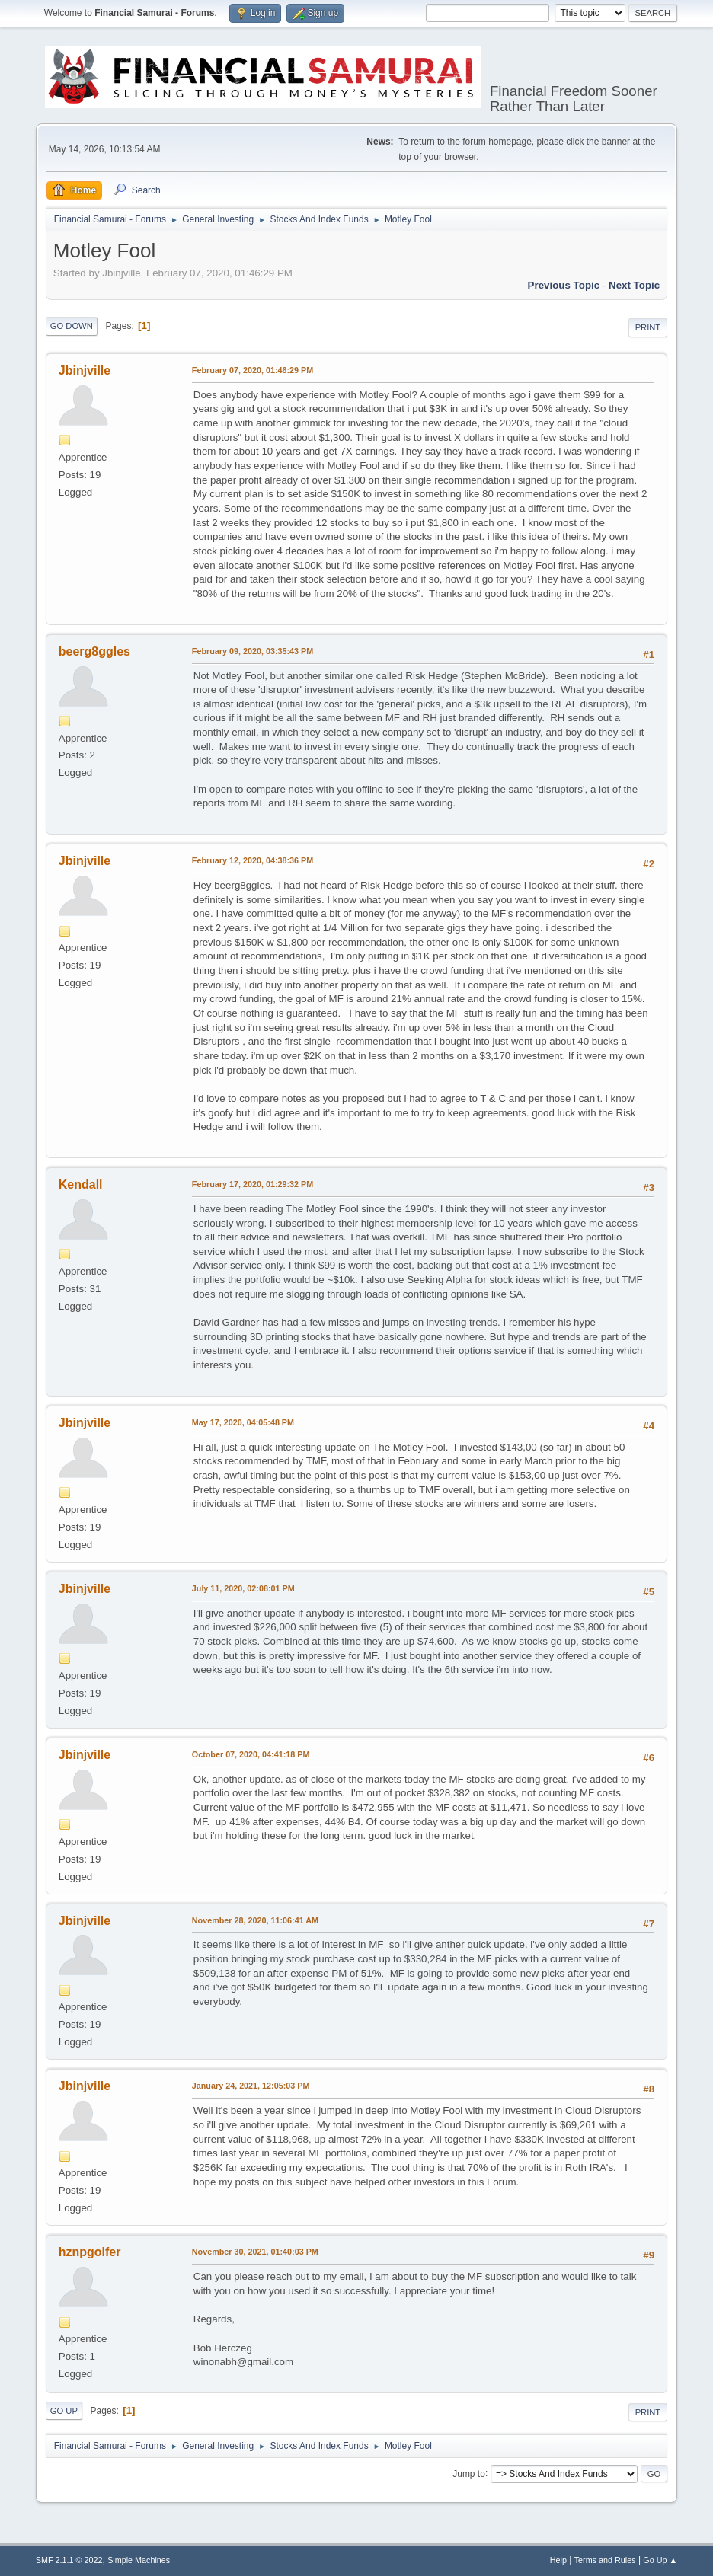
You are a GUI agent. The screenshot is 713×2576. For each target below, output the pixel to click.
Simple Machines (138, 2560)
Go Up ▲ (660, 2560)
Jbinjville (84, 370)
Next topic (634, 285)
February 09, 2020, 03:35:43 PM (252, 651)
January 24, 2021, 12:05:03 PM (251, 2085)
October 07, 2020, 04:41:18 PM (251, 1754)
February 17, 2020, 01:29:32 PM (252, 1184)
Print (648, 327)
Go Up (64, 2410)
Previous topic (564, 285)
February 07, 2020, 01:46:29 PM (252, 370)
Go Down (71, 325)
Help (558, 2560)
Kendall (81, 1184)
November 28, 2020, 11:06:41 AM (255, 1920)
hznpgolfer (90, 2252)
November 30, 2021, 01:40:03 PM (255, 2251)
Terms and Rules (605, 2560)
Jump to (468, 2473)
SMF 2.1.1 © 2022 (69, 2560)
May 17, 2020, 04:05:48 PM (243, 1422)
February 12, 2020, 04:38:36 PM (252, 860)
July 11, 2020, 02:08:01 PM (243, 1588)
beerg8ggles (94, 651)
